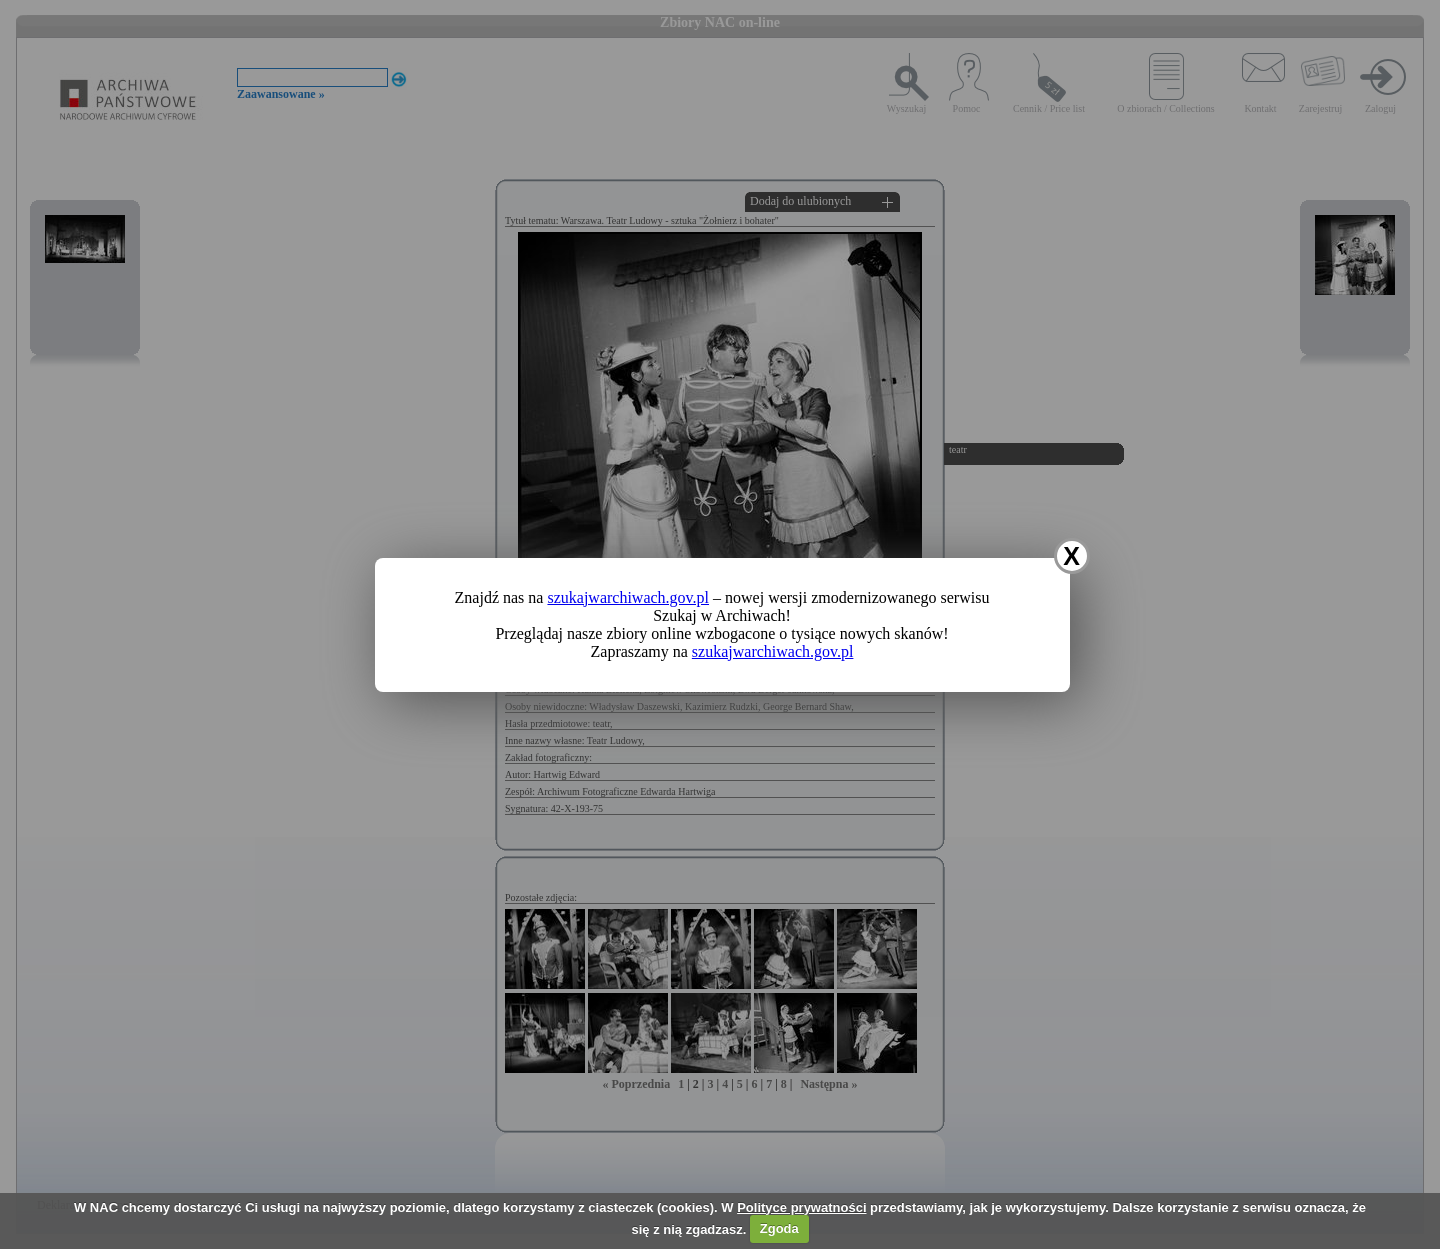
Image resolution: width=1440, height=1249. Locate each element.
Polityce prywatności (801, 1207)
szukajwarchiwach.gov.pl (628, 597)
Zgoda (779, 1228)
